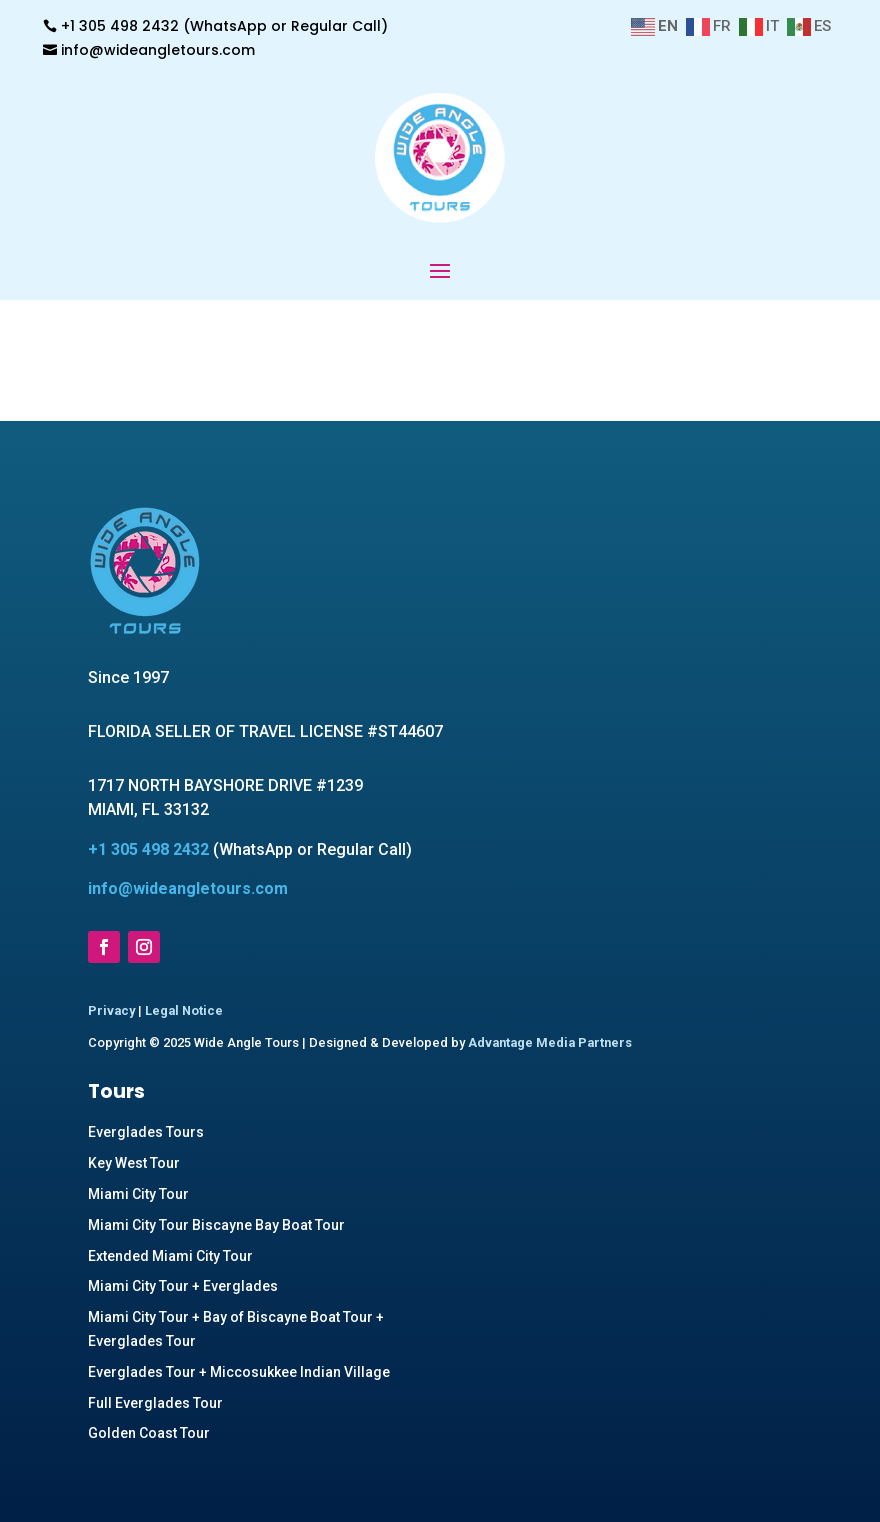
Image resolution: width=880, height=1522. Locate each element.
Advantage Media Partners (550, 1042)
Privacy (111, 1010)
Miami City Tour (138, 1194)
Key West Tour (134, 1163)
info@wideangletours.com (158, 50)
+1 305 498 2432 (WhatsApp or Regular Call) (224, 26)
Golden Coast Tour (149, 1433)
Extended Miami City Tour (170, 1256)
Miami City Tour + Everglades (183, 1286)
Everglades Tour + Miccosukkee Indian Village (239, 1372)
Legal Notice (184, 1010)
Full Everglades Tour (155, 1403)
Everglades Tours (146, 1132)
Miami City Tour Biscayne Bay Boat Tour (216, 1225)
